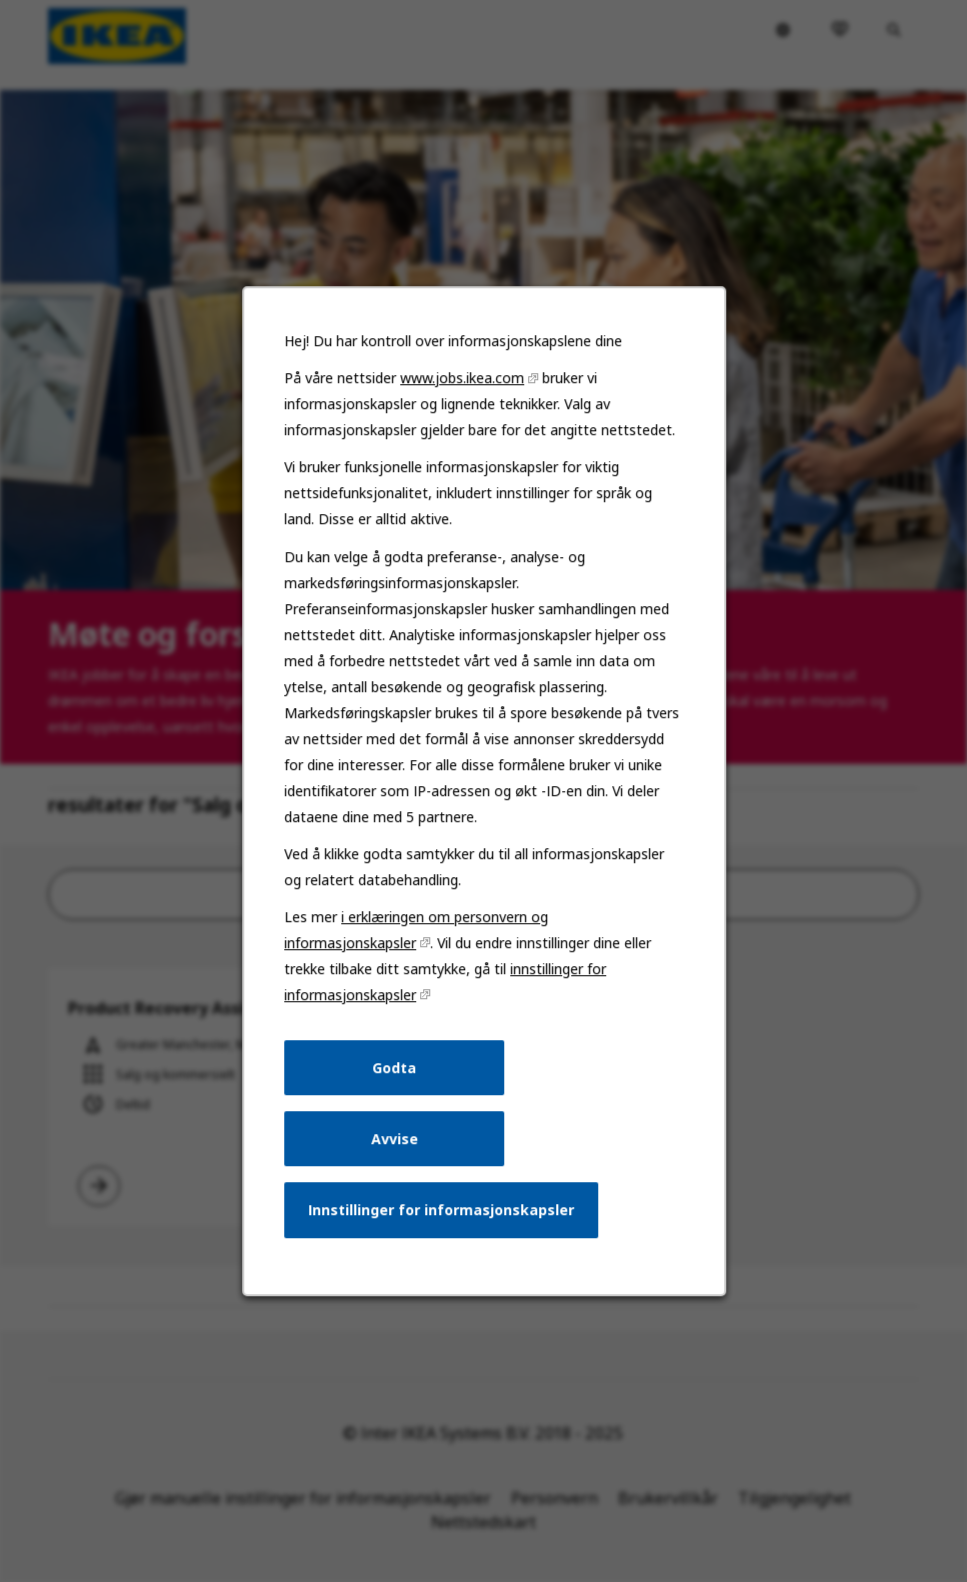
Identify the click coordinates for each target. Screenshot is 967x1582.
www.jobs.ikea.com (462, 415)
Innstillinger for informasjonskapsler (441, 1225)
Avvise (396, 1155)
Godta (396, 1086)
